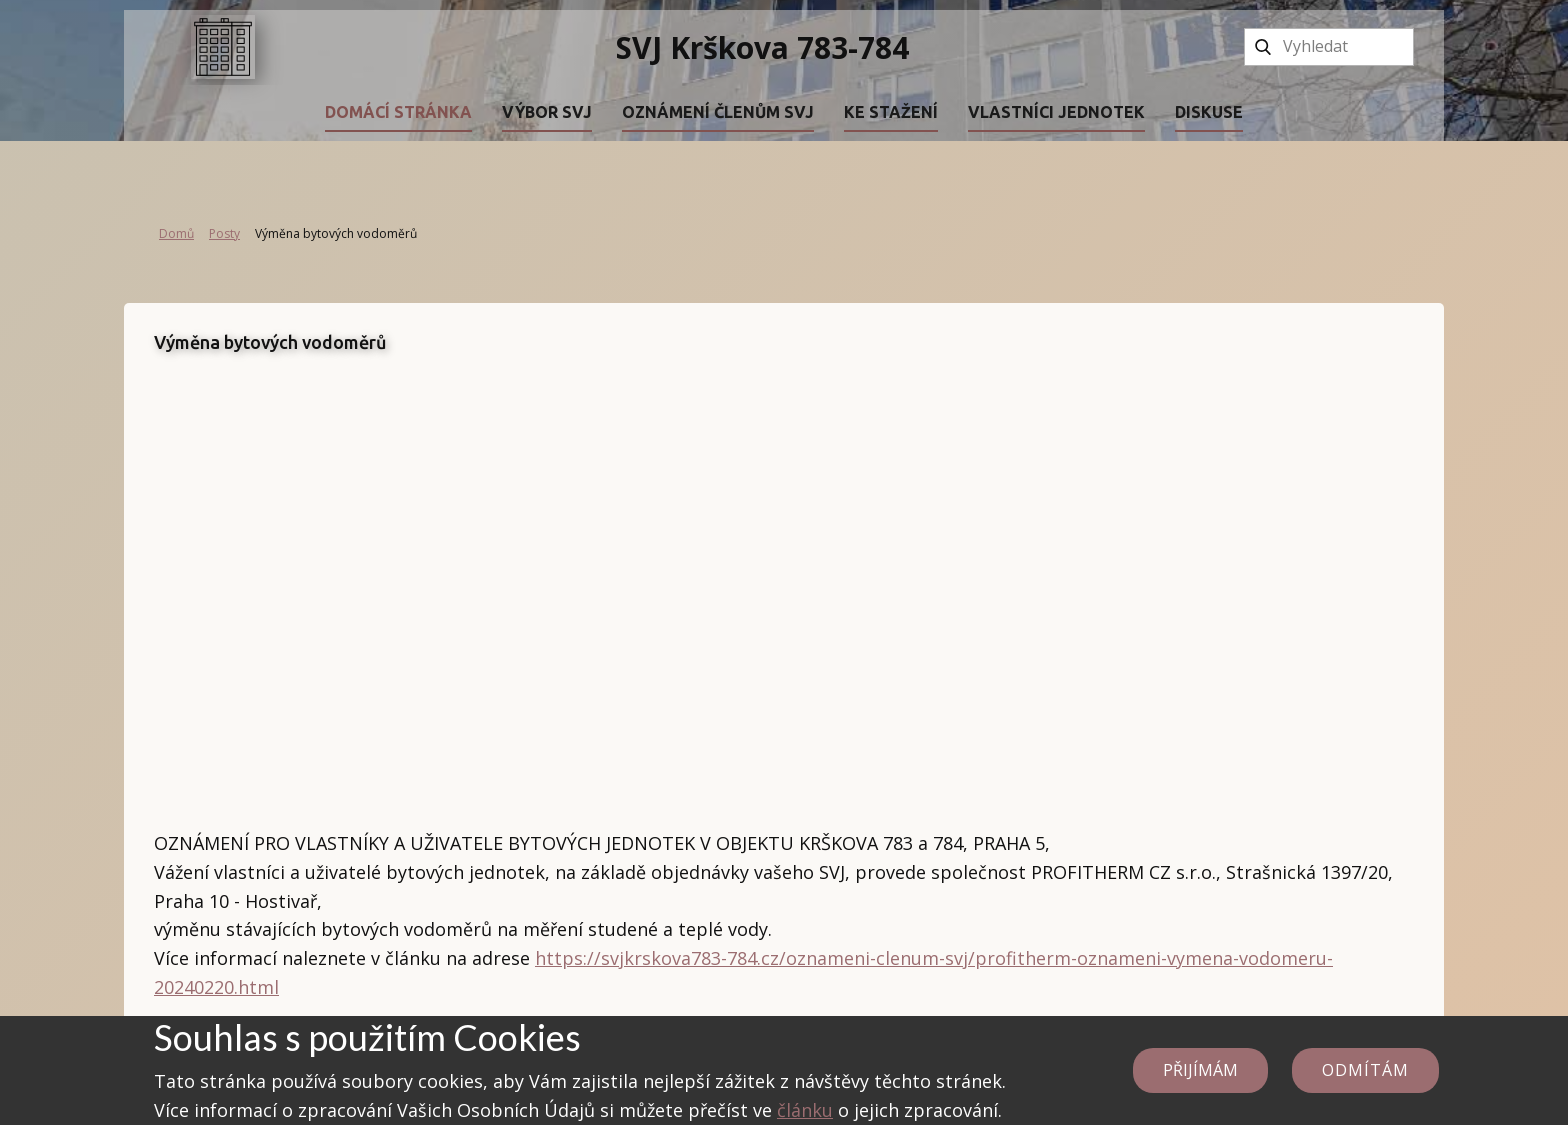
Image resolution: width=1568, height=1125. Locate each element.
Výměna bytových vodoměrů (270, 342)
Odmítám (1365, 1070)
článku (805, 1110)
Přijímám (1200, 1070)
